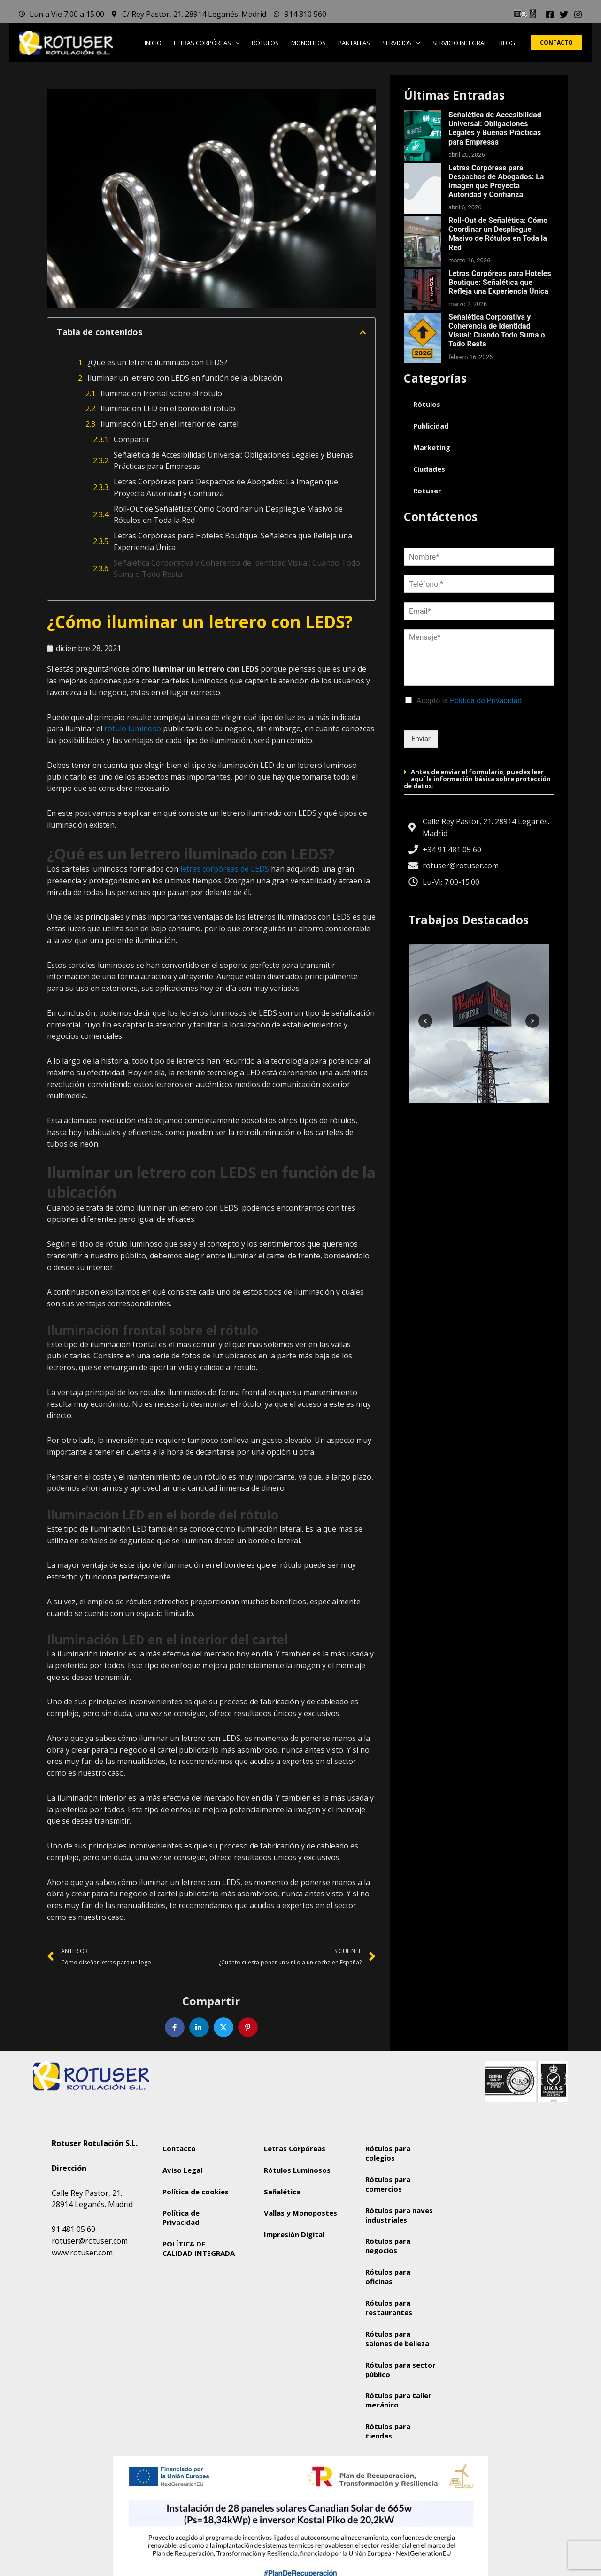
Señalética (282, 2191)
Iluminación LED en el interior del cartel (169, 424)
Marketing (431, 447)
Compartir (132, 439)
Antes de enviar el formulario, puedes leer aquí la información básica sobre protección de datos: (477, 778)
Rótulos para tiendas (388, 2432)
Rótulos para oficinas (388, 2277)
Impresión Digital (294, 2244)
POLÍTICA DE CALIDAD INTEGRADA (198, 2248)
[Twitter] (564, 14)
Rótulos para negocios (388, 2246)
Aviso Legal (182, 2170)
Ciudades (429, 469)
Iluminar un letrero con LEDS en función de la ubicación (184, 378)
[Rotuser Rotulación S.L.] (503, 2206)
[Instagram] (578, 14)
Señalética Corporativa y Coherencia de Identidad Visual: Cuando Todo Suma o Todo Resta (237, 569)
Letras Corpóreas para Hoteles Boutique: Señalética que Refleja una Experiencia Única (233, 541)
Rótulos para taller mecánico (398, 2401)
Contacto (179, 2148)
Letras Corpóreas (295, 2148)
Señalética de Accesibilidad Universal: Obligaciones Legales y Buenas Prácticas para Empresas (233, 461)
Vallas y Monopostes (286, 2217)
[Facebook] (550, 14)
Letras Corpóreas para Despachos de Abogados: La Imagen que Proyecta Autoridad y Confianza (226, 487)
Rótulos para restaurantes (388, 2308)
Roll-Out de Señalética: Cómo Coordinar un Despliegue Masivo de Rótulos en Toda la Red (228, 515)
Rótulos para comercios (388, 2184)
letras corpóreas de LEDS (224, 869)
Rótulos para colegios (388, 2153)
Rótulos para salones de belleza (397, 2339)
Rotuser (427, 490)
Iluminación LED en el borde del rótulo (167, 408)
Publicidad (431, 425)
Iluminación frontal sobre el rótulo (161, 393)
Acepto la (469, 700)
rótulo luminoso (131, 728)
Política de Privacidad (486, 700)
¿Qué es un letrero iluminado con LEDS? (157, 362)
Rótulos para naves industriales (399, 2215)
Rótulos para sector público (400, 2370)
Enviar (421, 739)
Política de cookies (195, 2191)
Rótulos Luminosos (297, 2170)
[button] (235, 42)
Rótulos (426, 404)
